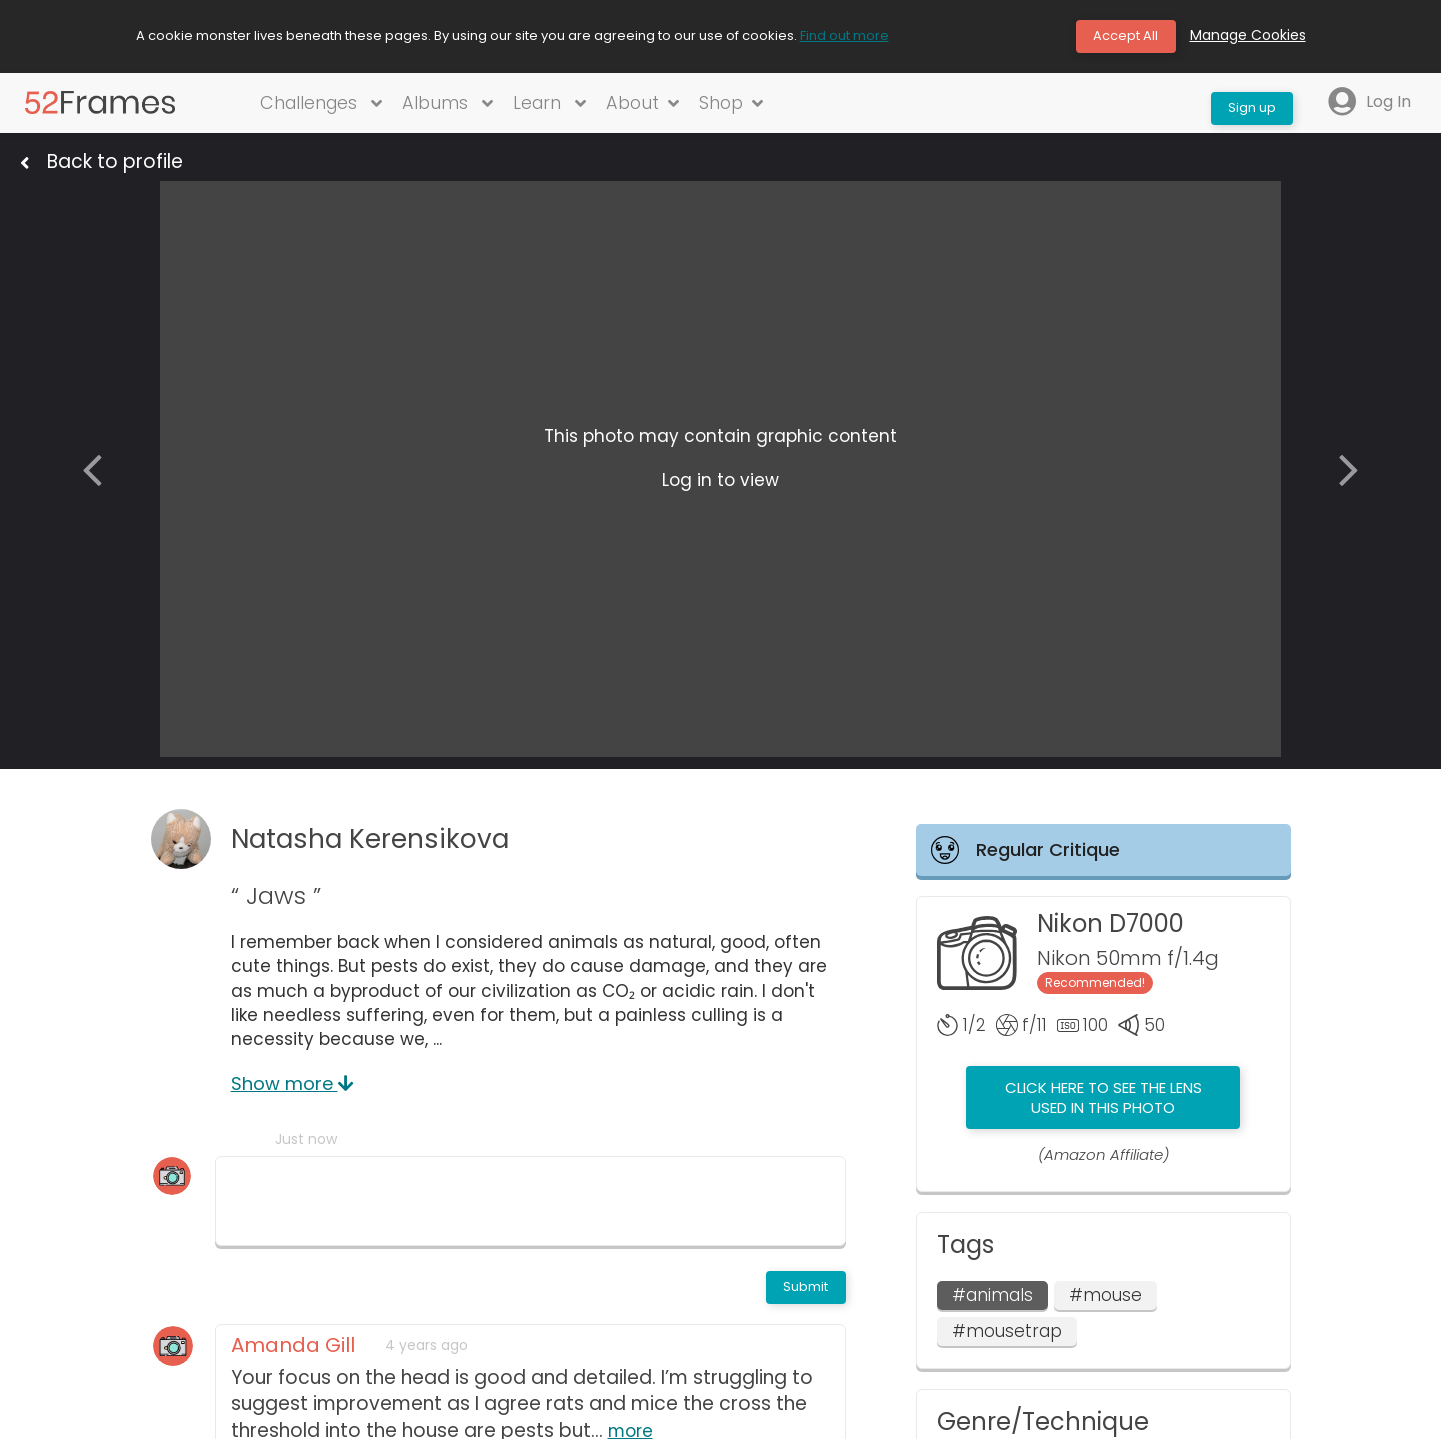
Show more (292, 1090)
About (645, 106)
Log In (1368, 106)
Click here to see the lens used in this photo (1103, 1104)
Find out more (844, 37)
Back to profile (115, 167)
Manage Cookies (1248, 38)
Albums (447, 106)
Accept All (1121, 38)
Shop (736, 106)
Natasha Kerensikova (390, 845)
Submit (801, 1296)
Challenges (318, 106)
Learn (550, 106)
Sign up (1245, 106)
